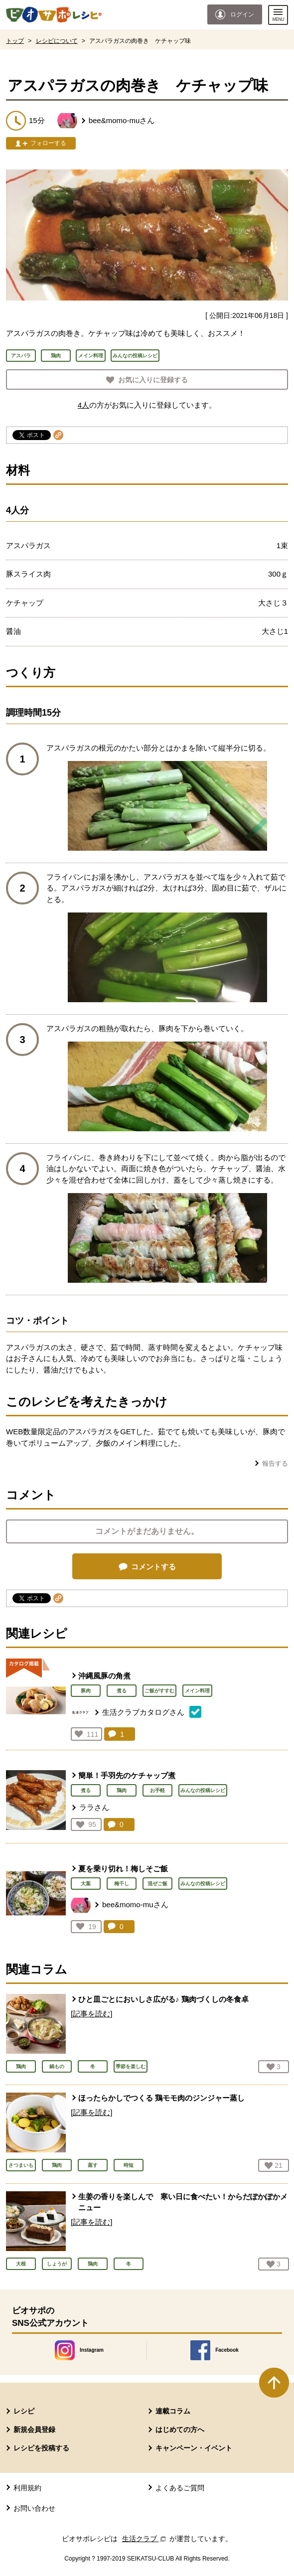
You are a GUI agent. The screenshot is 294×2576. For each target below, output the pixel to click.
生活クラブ (145, 2539)
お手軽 (157, 1790)
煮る (122, 1690)
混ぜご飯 (157, 1883)
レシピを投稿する (41, 2448)
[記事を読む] (91, 2013)
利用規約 (27, 2488)
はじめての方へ (179, 2429)
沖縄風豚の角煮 (104, 1675)
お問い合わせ (34, 2508)
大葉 (86, 1883)
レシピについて (57, 40)
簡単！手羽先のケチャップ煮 (126, 1775)
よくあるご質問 (179, 2488)
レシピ (23, 2411)
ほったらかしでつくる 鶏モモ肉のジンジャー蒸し (161, 2098)
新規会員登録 (34, 2429)
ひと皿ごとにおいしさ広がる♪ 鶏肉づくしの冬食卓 (163, 1999)
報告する (275, 1463)
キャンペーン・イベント (193, 2448)
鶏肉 (122, 1790)
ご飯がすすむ (159, 1690)
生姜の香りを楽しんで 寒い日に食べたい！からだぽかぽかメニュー (183, 2202)
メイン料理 (197, 1690)
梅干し (121, 1883)
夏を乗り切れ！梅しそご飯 (123, 1868)
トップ (15, 40)
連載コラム (172, 2411)
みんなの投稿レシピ (202, 1790)
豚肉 (86, 1690)
